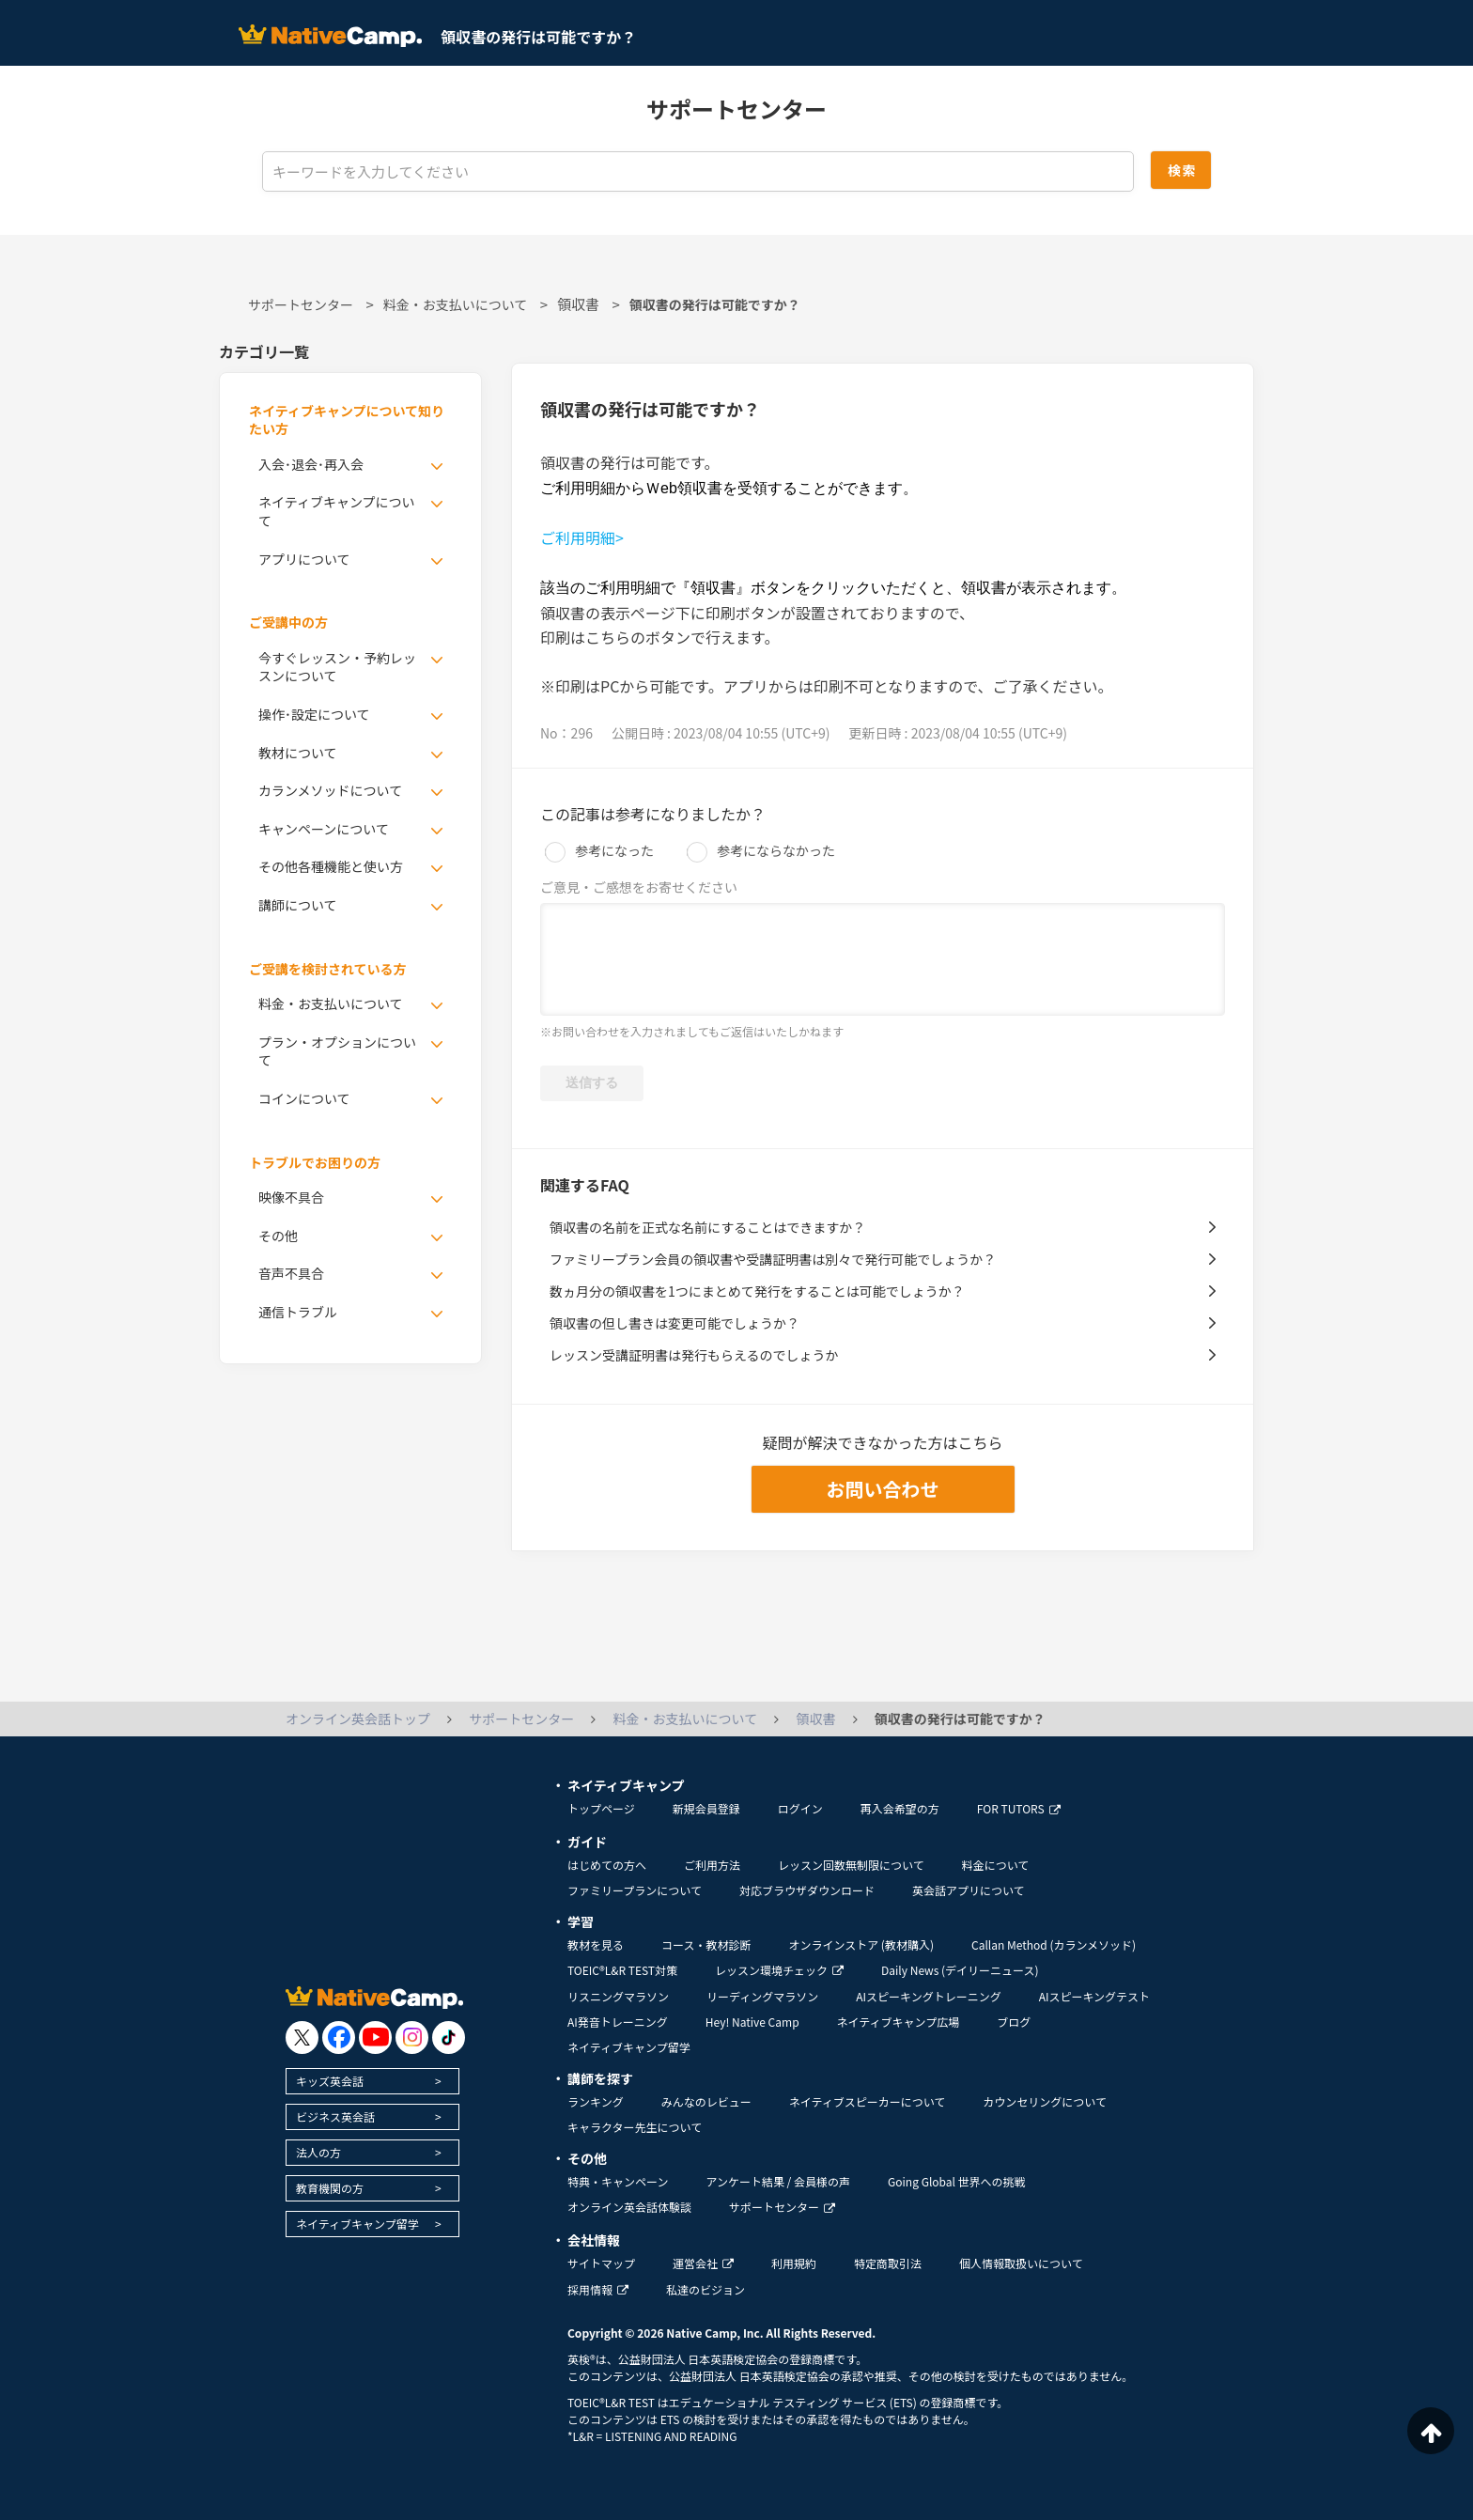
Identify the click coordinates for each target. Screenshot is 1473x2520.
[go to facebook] (338, 2037)
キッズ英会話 (330, 2081)
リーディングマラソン (762, 1996)
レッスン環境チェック (779, 1970)
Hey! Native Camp (752, 2022)
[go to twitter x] (302, 2037)
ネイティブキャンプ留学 (357, 2224)
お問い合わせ (883, 1488)
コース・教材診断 (706, 1944)
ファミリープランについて (634, 1890)
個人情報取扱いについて (1021, 2263)
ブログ (1014, 2022)
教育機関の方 (330, 2188)
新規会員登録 (706, 1808)
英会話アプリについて (968, 1890)
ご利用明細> (582, 537)
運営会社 (703, 2263)
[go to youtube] (375, 2037)
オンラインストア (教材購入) (861, 1944)
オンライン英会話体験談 (629, 2207)
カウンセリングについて (1045, 2101)
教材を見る (595, 1944)
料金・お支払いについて (455, 304)
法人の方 (318, 2152)
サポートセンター (300, 304)
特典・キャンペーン (617, 2181)
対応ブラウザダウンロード (807, 1890)
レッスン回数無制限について (851, 1865)
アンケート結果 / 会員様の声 (777, 2181)
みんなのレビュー (706, 2101)
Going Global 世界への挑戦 (957, 2181)
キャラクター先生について (634, 2127)
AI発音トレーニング (617, 2022)
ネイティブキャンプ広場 (898, 2022)
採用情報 (597, 2289)
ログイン (800, 1808)
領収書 (578, 304)
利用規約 (793, 2263)
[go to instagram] (411, 2037)
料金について (996, 1865)
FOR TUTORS (1019, 1808)
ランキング (595, 2101)
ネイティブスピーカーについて (867, 2101)
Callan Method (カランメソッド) (1053, 1944)
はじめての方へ (606, 1865)
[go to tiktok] (448, 2037)
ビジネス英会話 (335, 2116)
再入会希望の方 (900, 1808)
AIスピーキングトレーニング (928, 1996)
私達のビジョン (705, 2289)
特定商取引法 (888, 2263)
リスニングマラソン (618, 1996)
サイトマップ (601, 2263)
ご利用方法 (712, 1865)
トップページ (601, 1808)
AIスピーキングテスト (1094, 1996)
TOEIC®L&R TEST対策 (622, 1970)
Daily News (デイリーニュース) (959, 1970)
